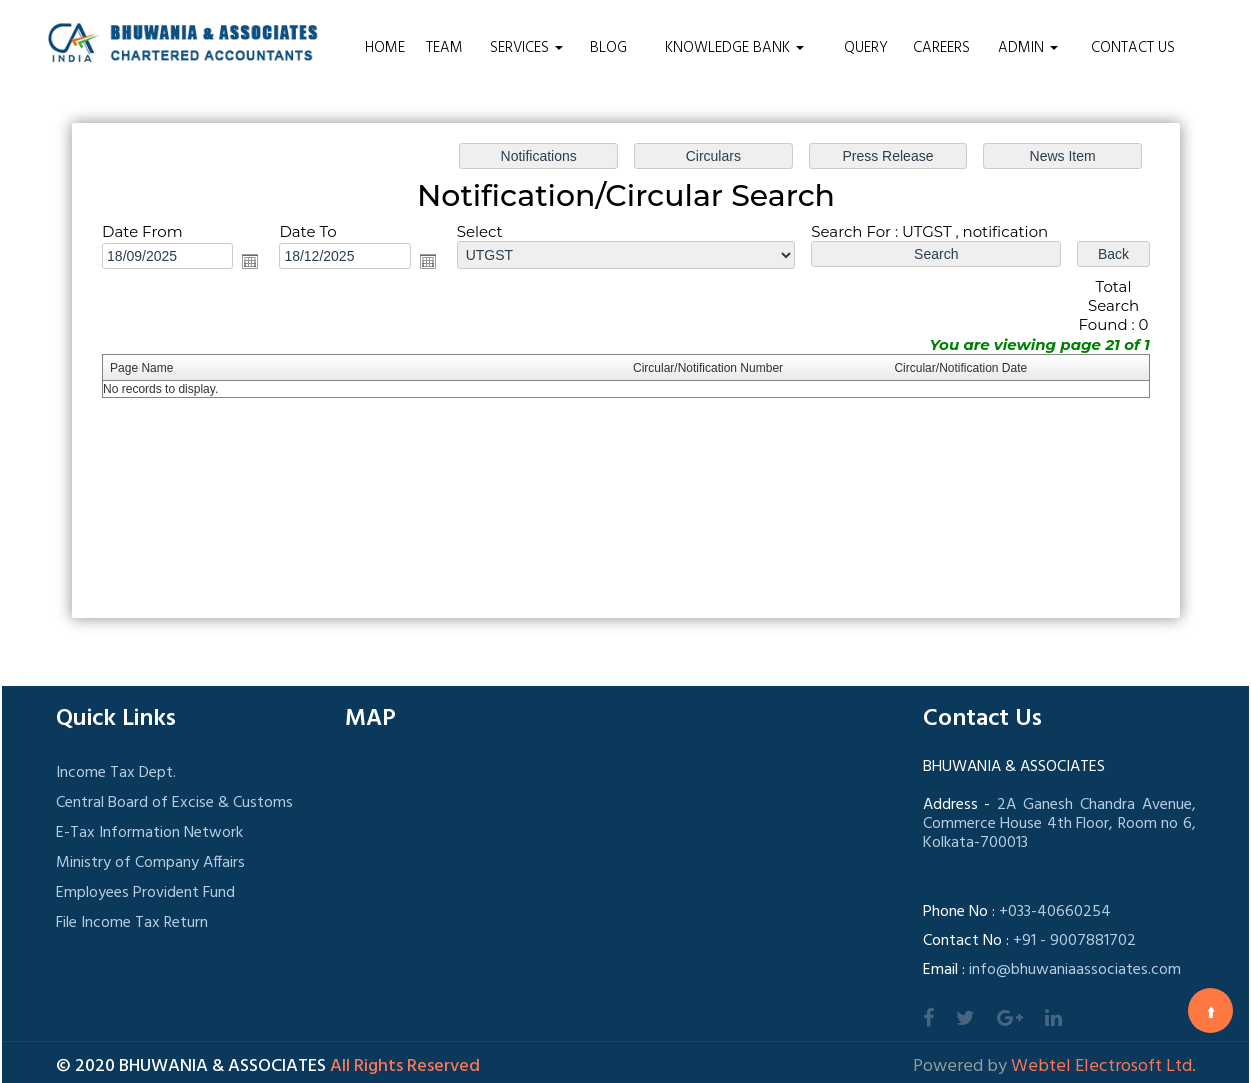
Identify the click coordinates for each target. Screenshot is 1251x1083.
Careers (941, 48)
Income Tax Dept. (116, 773)
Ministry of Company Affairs (150, 863)
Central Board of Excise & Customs (174, 803)
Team (444, 48)
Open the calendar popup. (250, 261)
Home (385, 48)
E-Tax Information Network (149, 833)
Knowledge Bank (734, 48)
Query (866, 48)
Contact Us (1133, 48)
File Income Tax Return (132, 923)
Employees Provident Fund (145, 893)
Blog (608, 48)
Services (526, 48)
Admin (1028, 48)
